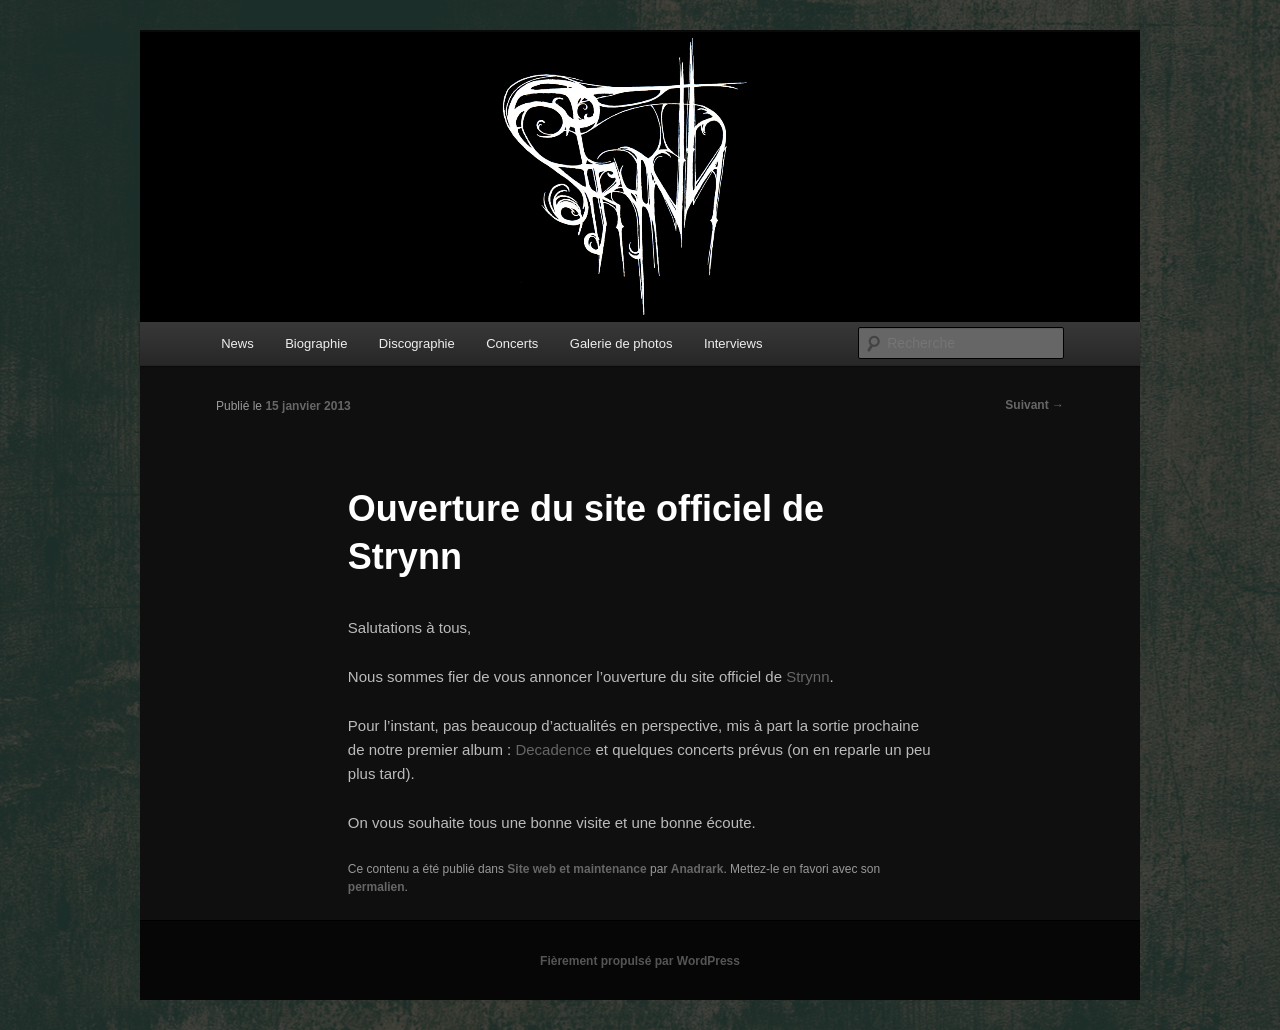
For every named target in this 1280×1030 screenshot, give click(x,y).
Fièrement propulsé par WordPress (640, 961)
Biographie (316, 343)
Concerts (512, 343)
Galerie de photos (621, 343)
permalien (376, 887)
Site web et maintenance (576, 869)
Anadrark (697, 869)
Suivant (1034, 405)
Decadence (553, 749)
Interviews (733, 343)
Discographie (417, 343)
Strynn (807, 676)
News (237, 343)
